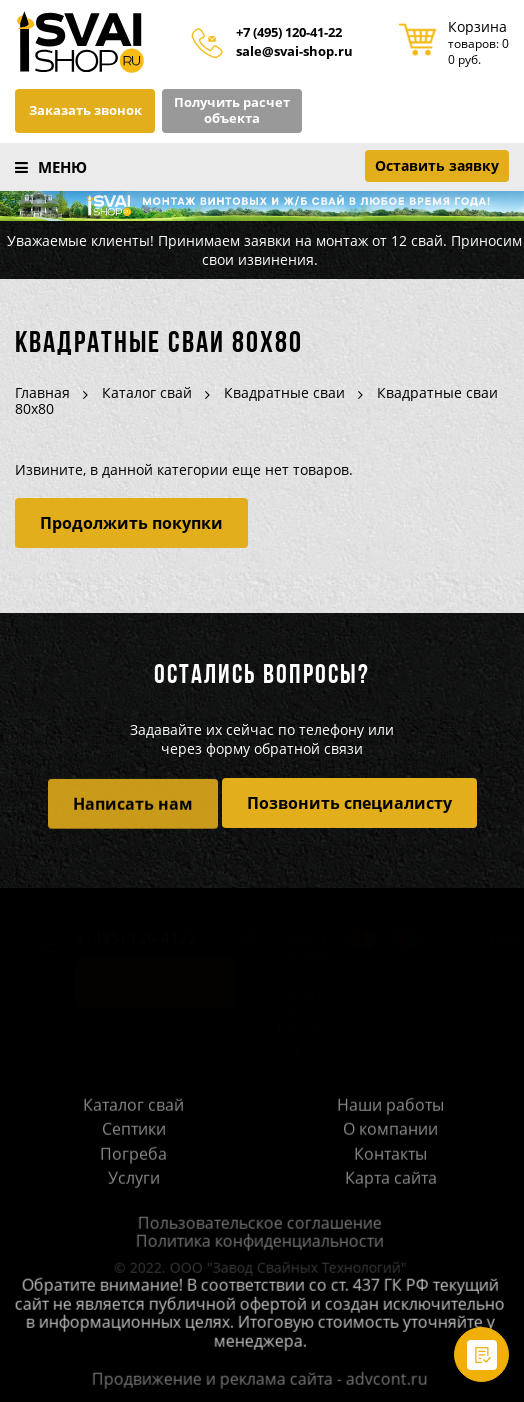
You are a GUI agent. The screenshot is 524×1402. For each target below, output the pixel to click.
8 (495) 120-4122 (127, 941)
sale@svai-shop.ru (294, 52)
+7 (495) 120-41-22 (289, 33)
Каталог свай (133, 1107)
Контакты (390, 1156)
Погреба (133, 1156)
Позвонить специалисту (349, 803)
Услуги (134, 1181)
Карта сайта (391, 1181)
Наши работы (390, 1107)
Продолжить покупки (131, 523)
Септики (134, 1132)
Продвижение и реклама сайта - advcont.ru (251, 1381)
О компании (390, 1132)
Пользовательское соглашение (251, 1225)
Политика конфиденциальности (251, 1243)
